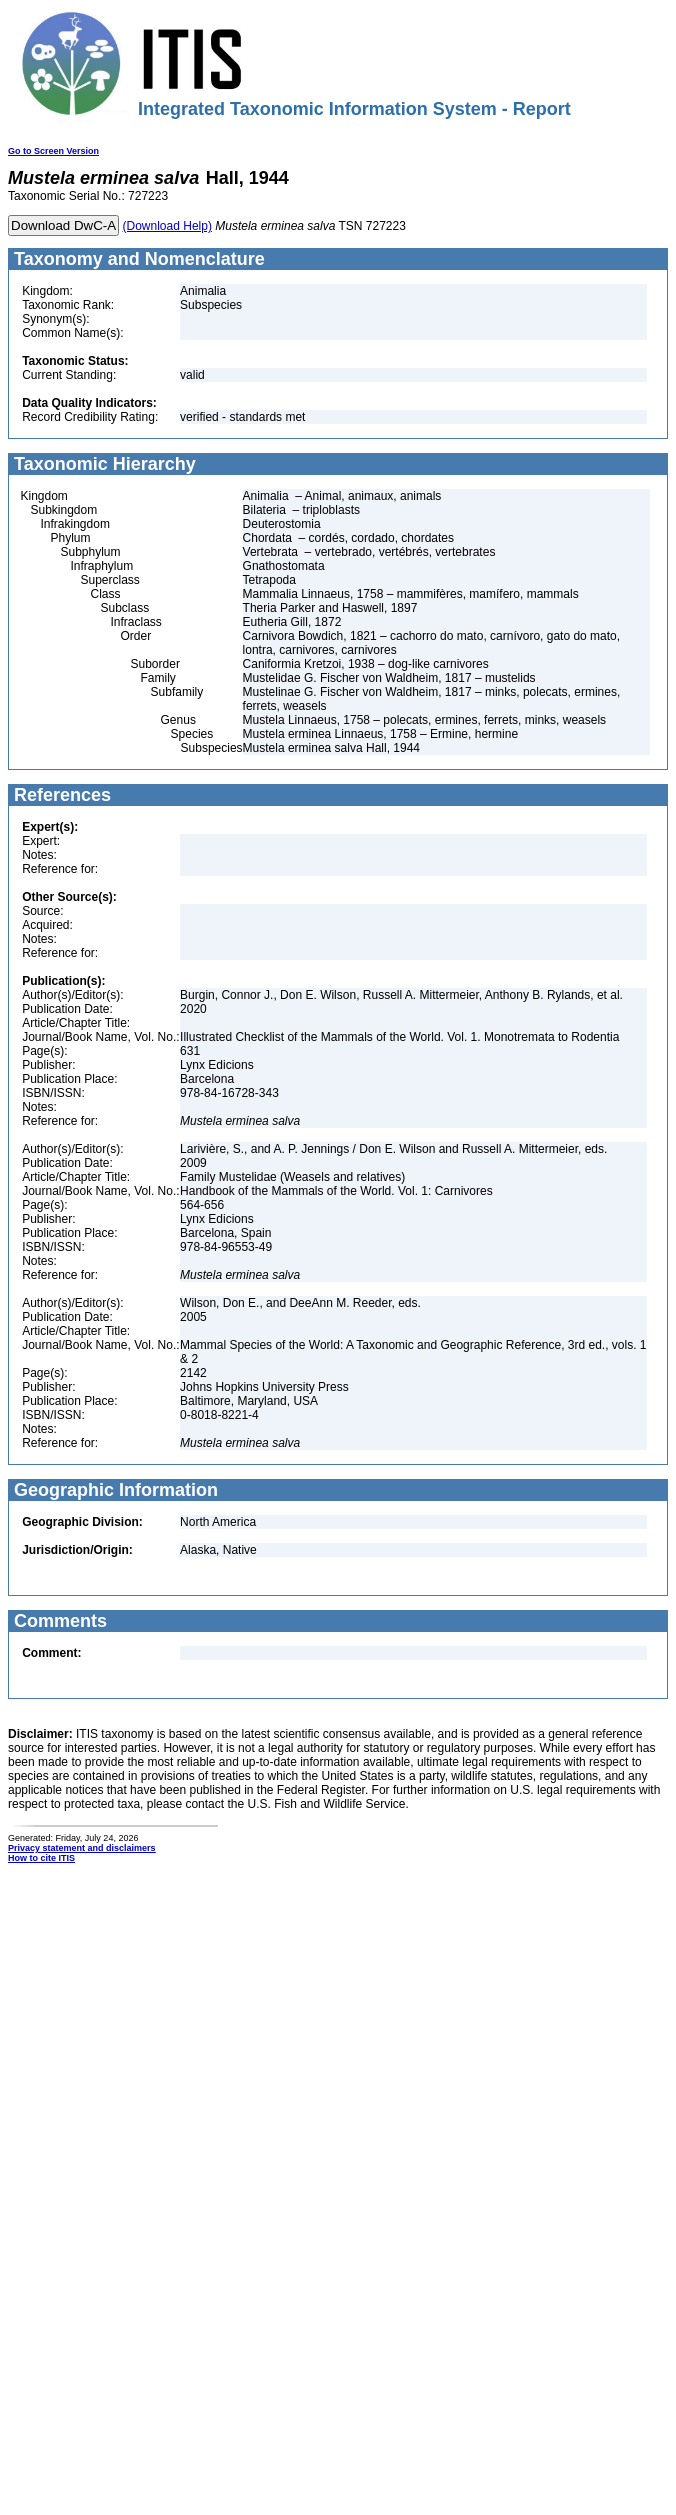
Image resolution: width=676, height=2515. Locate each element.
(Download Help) (167, 226)
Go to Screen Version (53, 151)
